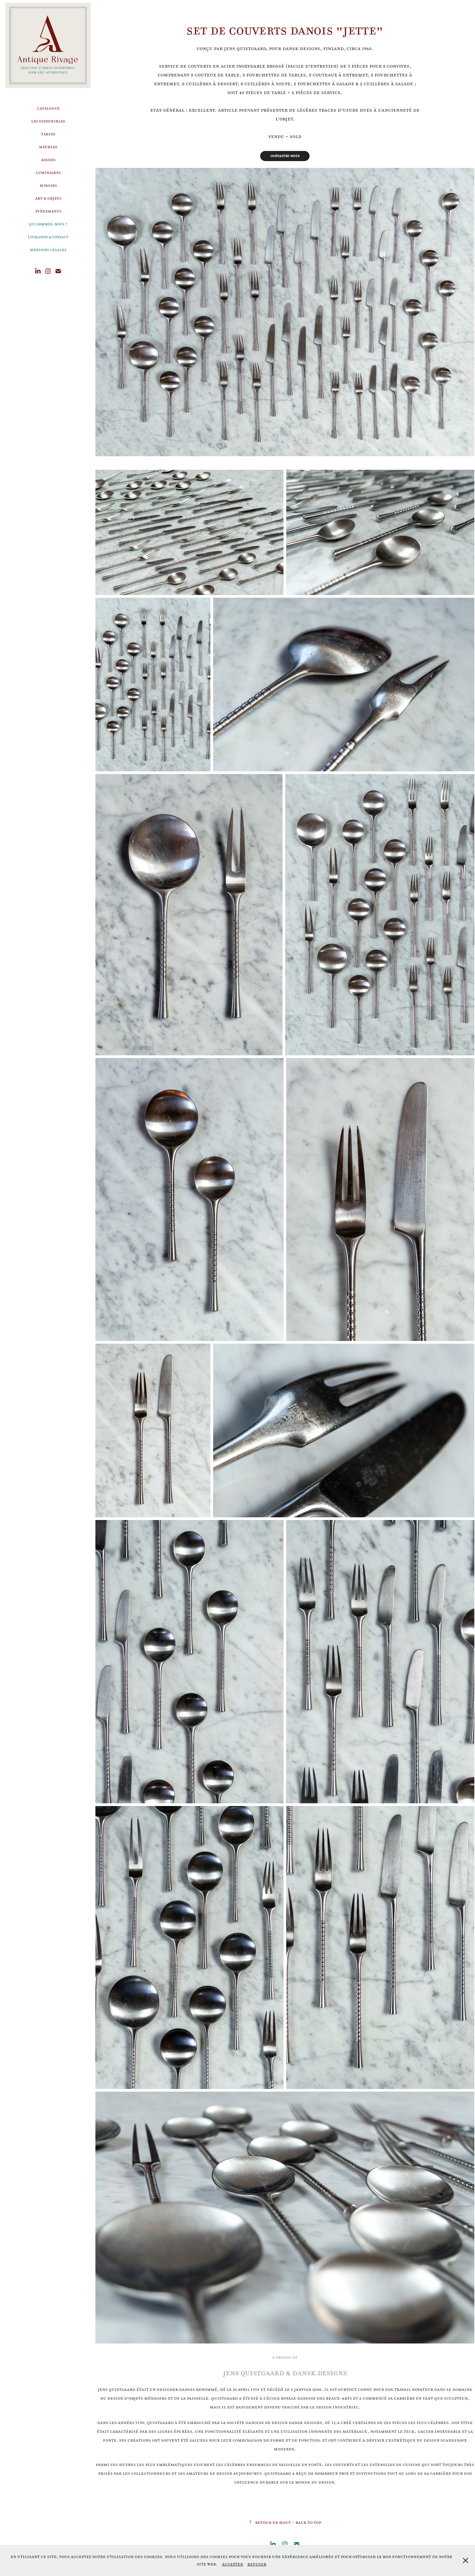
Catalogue (48, 108)
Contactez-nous (284, 156)
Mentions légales (48, 249)
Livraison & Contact (48, 237)
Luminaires (48, 172)
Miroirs (48, 185)
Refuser (256, 2564)
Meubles (48, 147)
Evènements (48, 211)
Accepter (232, 2564)
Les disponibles (48, 121)
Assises (48, 159)
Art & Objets (48, 198)
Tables (48, 134)
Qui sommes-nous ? (48, 224)
